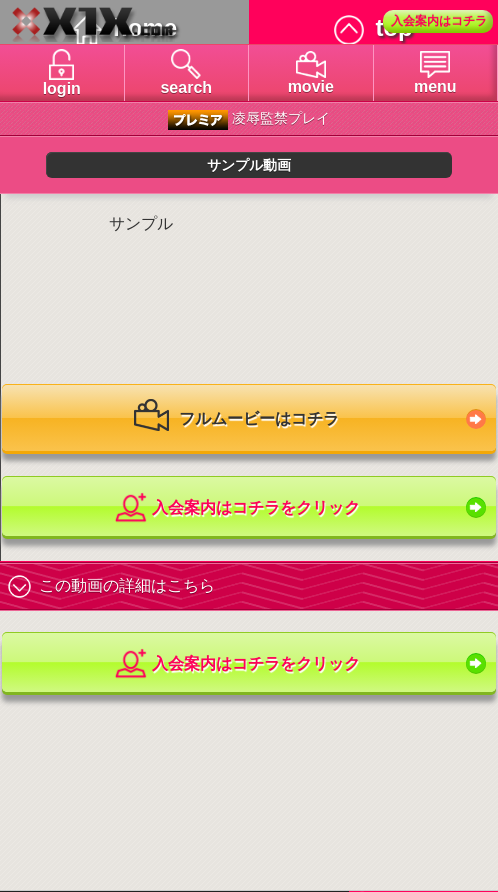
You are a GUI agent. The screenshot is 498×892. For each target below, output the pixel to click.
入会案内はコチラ (439, 21)
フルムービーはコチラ (236, 420)
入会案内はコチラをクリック (236, 508)
